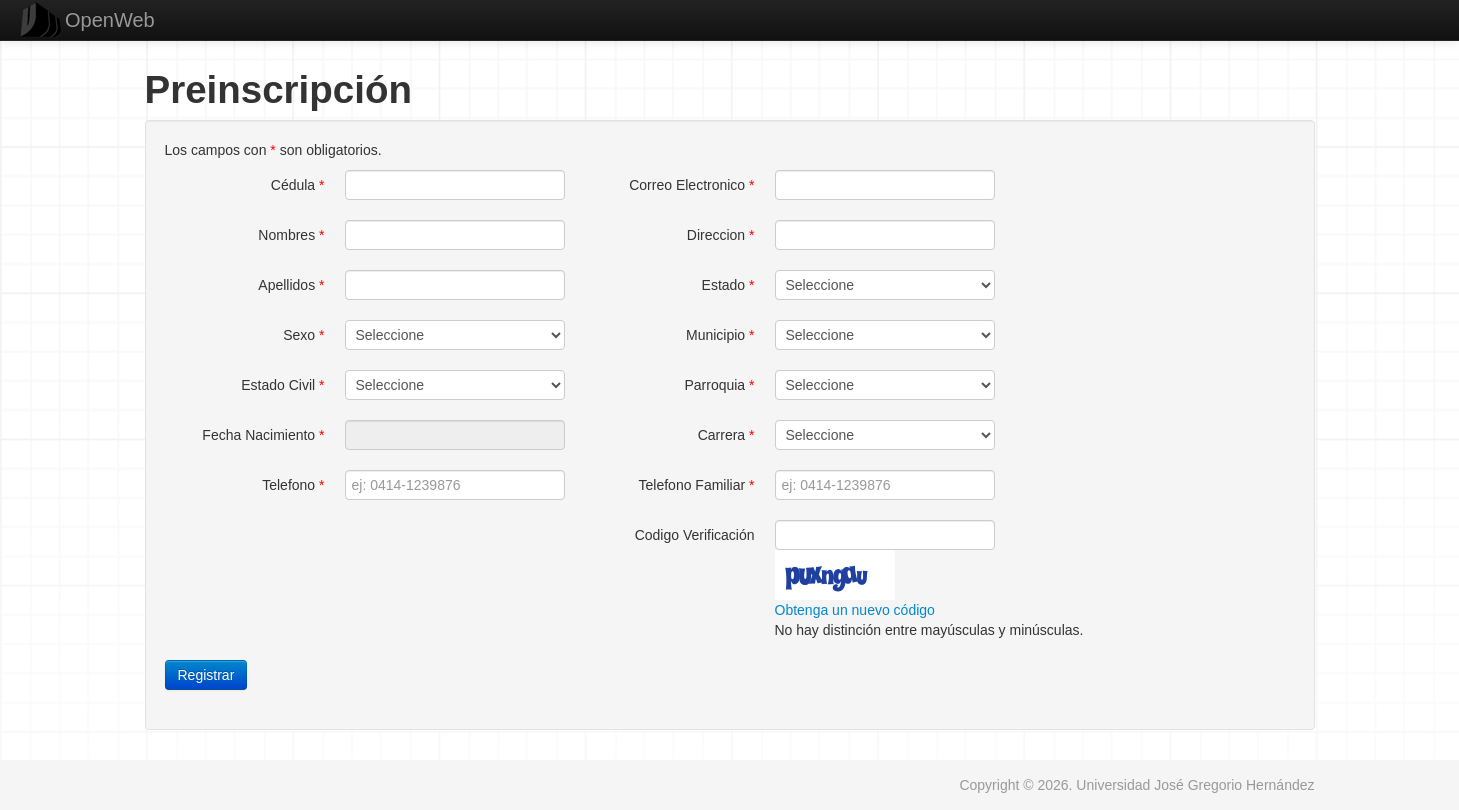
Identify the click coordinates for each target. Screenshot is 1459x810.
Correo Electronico (691, 185)
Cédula (298, 185)
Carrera (726, 435)
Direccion (721, 235)
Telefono (293, 485)
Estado (728, 285)
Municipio (720, 335)
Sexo (303, 335)
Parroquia (719, 385)
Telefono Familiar (697, 485)
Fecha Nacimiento (263, 435)
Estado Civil (282, 385)
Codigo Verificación (695, 535)
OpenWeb (110, 20)
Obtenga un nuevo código (855, 610)
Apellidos (291, 285)
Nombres (291, 235)
